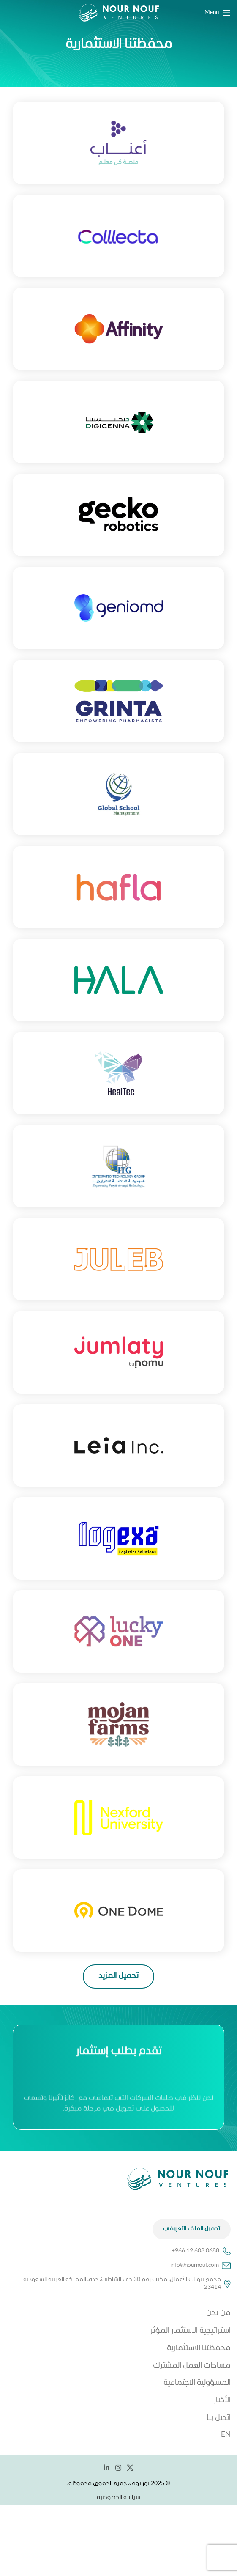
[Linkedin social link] (106, 2468)
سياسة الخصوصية (118, 2497)
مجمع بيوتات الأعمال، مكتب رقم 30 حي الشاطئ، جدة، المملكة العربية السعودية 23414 (127, 2283)
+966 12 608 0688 (201, 2251)
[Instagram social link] (118, 2468)
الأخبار (222, 2400)
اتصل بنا (219, 2418)
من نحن (218, 2313)
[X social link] (130, 2468)
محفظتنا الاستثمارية (199, 2348)
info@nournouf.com (200, 2265)
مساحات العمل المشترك (192, 2365)
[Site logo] (119, 12)
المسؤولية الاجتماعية (197, 2383)
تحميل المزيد (118, 1976)
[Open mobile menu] (217, 12)
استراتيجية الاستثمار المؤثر (190, 2331)
